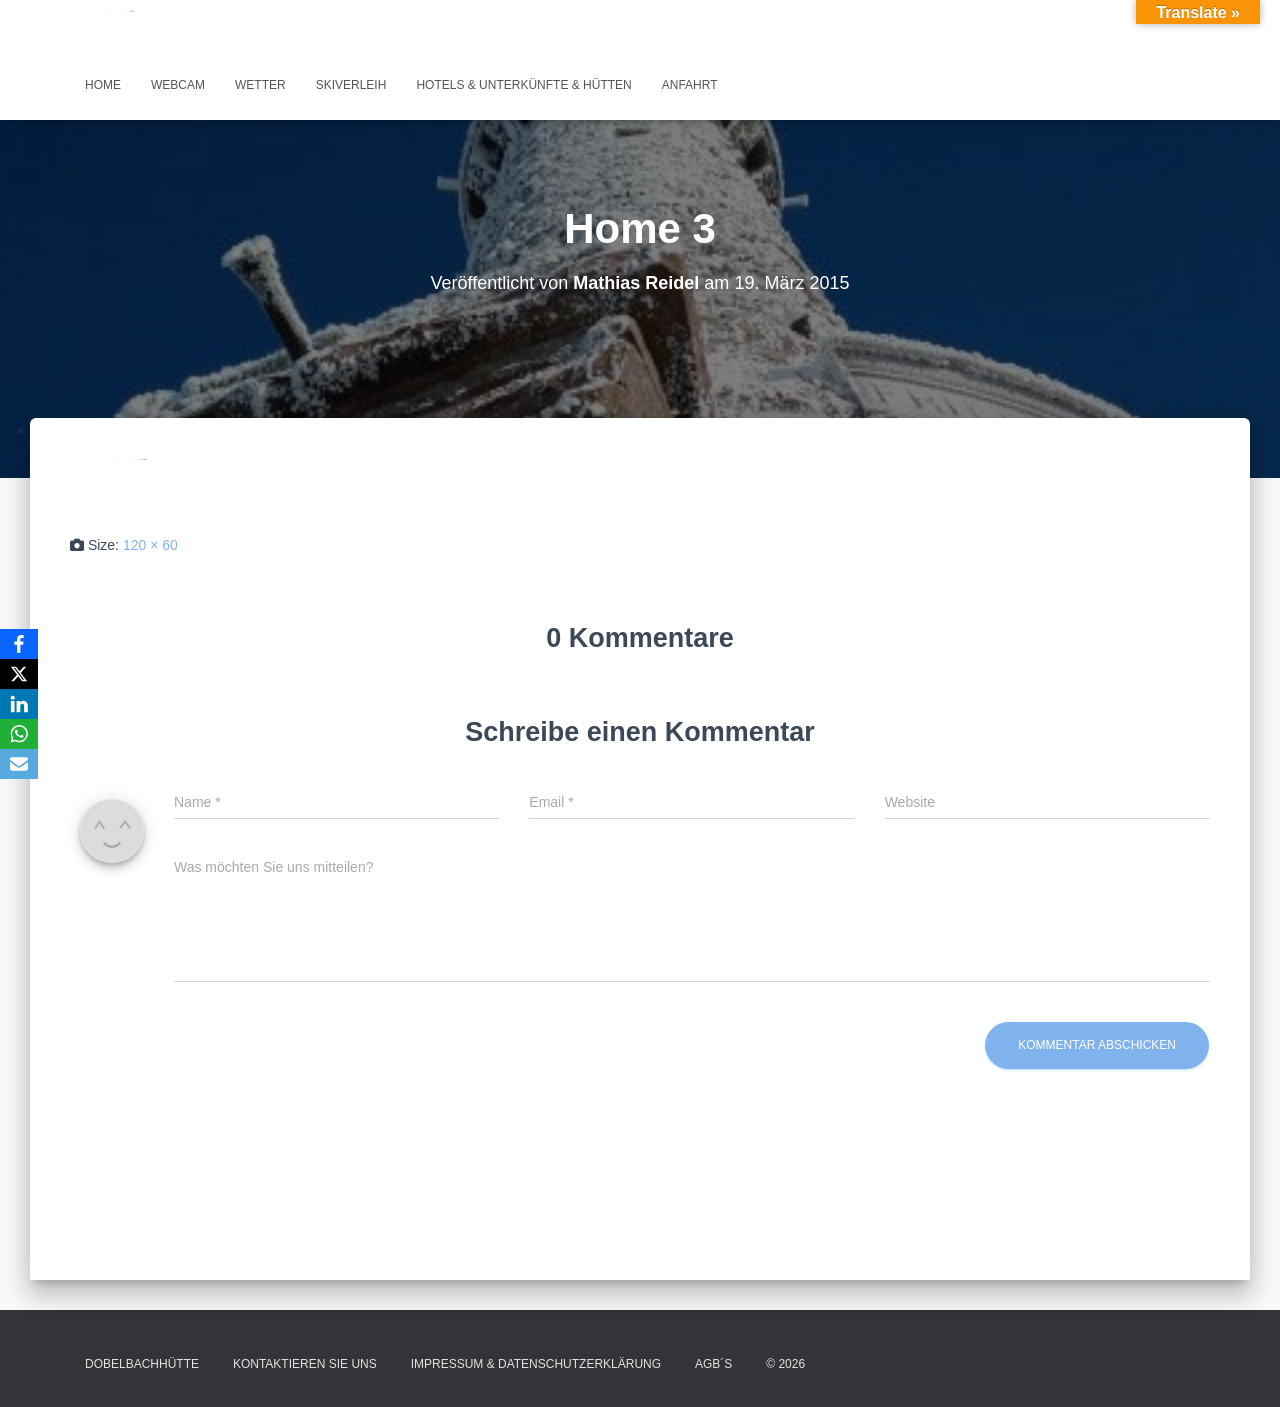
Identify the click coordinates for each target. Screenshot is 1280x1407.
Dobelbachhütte (142, 1364)
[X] (19, 674)
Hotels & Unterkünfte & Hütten (523, 85)
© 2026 (785, 1364)
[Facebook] (19, 644)
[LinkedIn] (19, 704)
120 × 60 (150, 545)
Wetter (260, 85)
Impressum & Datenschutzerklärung (536, 1364)
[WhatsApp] (19, 734)
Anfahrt (690, 85)
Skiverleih (351, 85)
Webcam (178, 85)
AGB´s (713, 1364)
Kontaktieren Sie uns (305, 1364)
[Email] (19, 764)
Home (103, 85)
